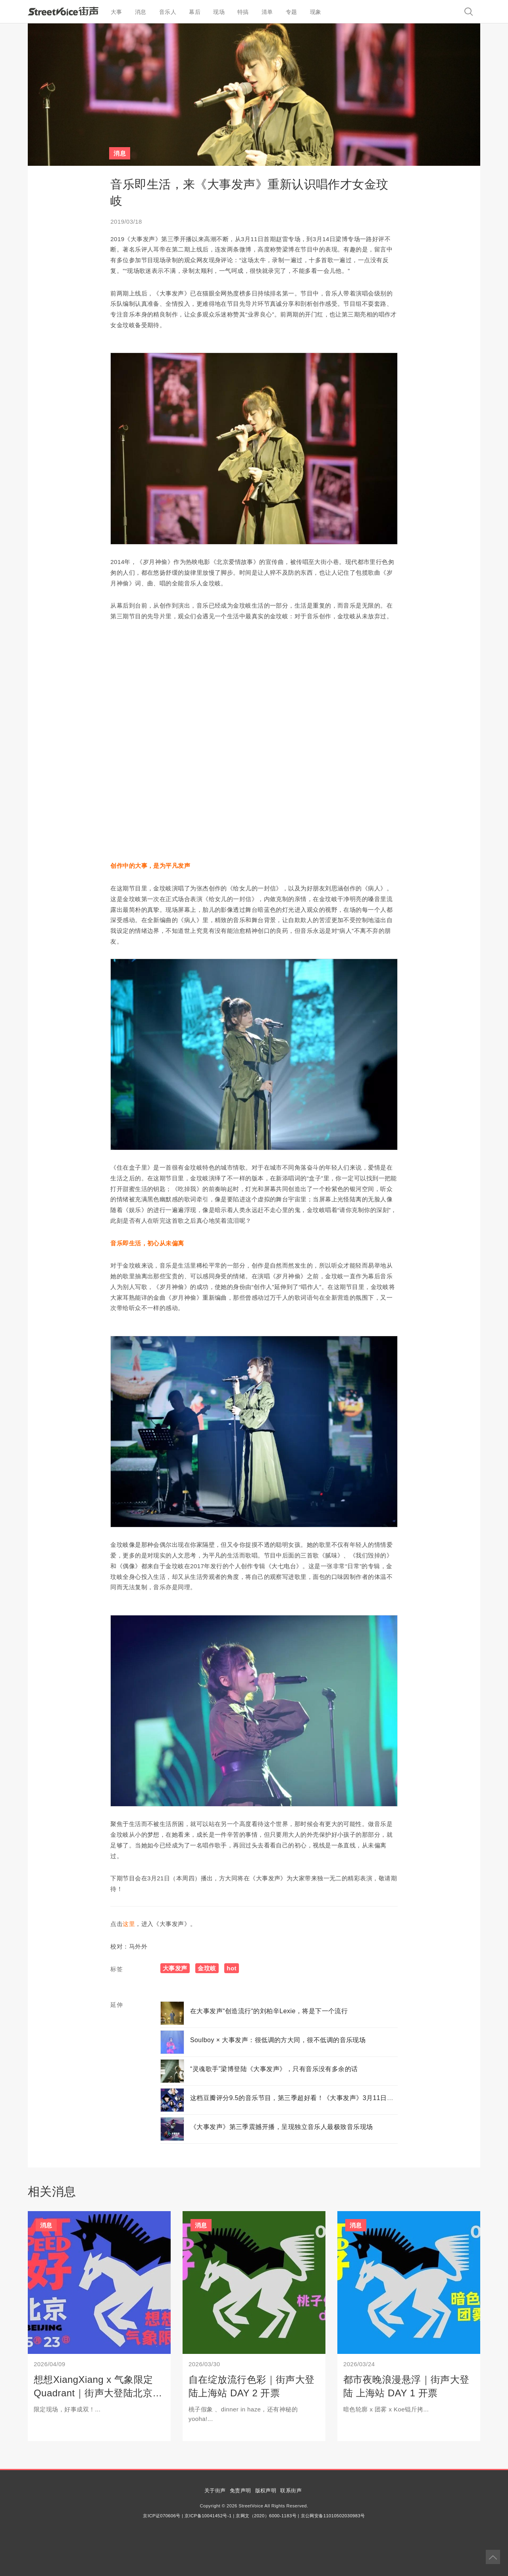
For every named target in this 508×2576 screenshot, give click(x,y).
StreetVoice (63, 11)
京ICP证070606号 (161, 2515)
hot (232, 1968)
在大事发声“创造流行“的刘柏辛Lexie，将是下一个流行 (269, 2011)
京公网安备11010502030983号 (333, 2515)
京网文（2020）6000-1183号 (266, 2515)
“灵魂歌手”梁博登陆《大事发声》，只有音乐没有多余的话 (274, 2069)
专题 (291, 12)
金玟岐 (207, 1968)
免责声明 (240, 2491)
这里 (129, 1923)
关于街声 (215, 2491)
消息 (140, 12)
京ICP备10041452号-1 (208, 2515)
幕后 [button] (194, 12)
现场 (219, 12)
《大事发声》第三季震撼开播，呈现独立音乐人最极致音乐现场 (281, 2126)
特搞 (243, 12)
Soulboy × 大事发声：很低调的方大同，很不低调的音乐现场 (278, 2040)
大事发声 (175, 1968)
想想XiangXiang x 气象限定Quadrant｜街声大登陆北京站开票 (98, 2392)
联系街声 (291, 2491)
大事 (116, 12)
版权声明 (266, 2491)
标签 (116, 1969)
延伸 (116, 2004)
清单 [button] (267, 12)
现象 (315, 12)
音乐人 (167, 12)
